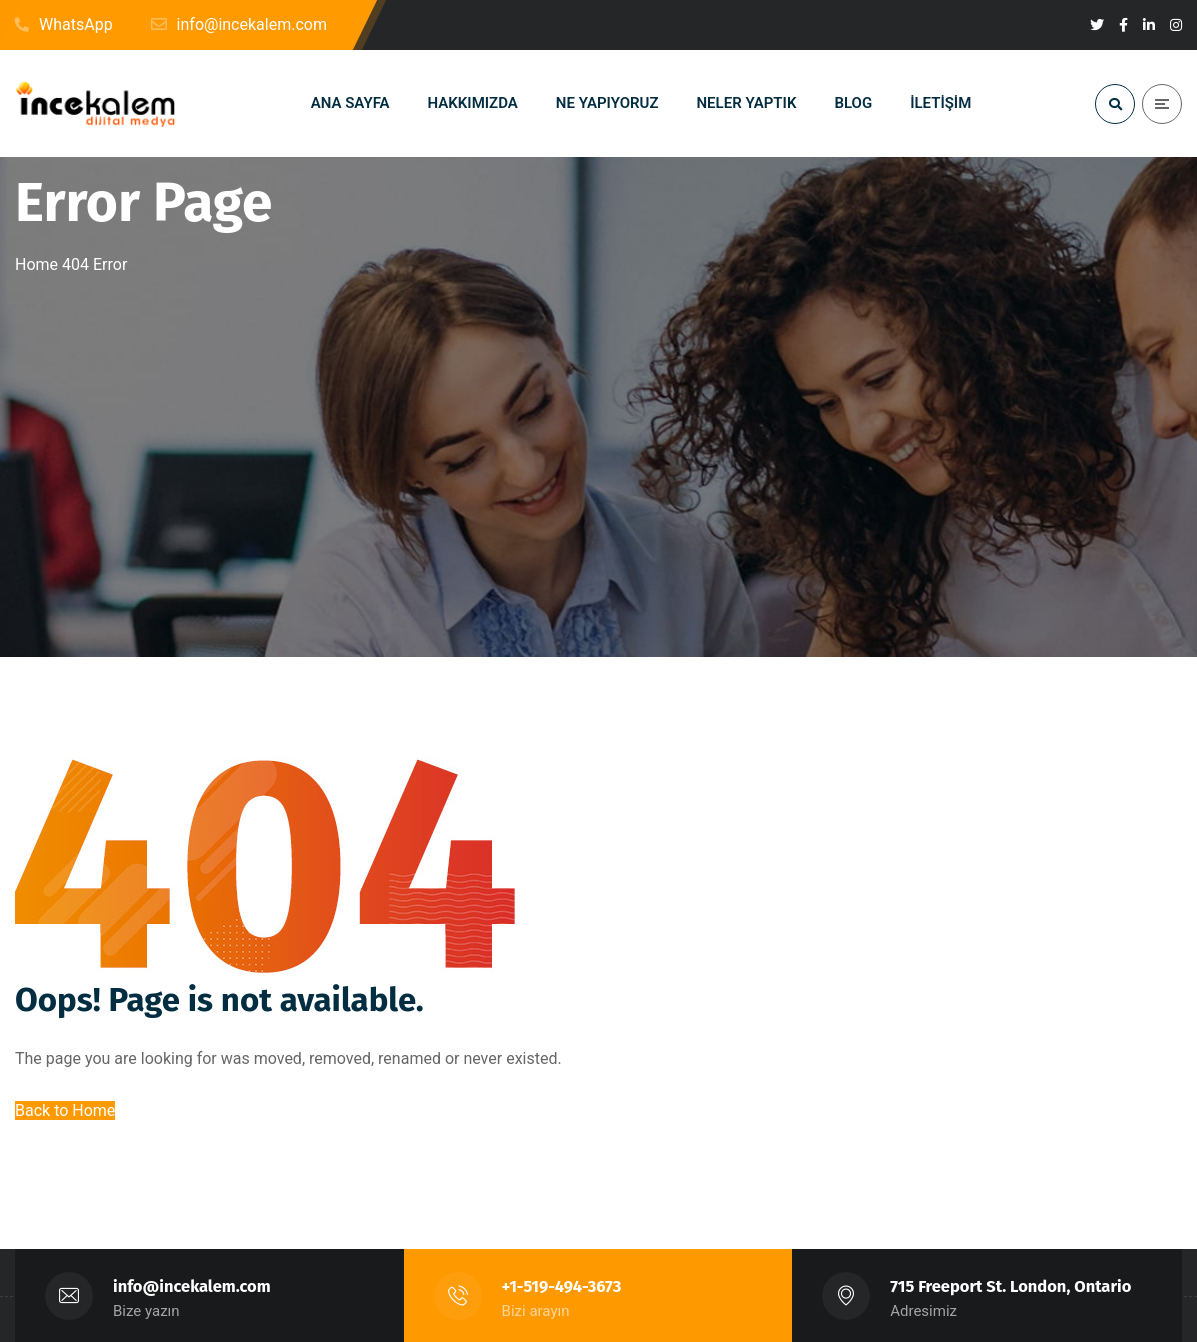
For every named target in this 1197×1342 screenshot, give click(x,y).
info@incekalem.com (192, 1286)
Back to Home (65, 1110)
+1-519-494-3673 (562, 1286)
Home (36, 264)
